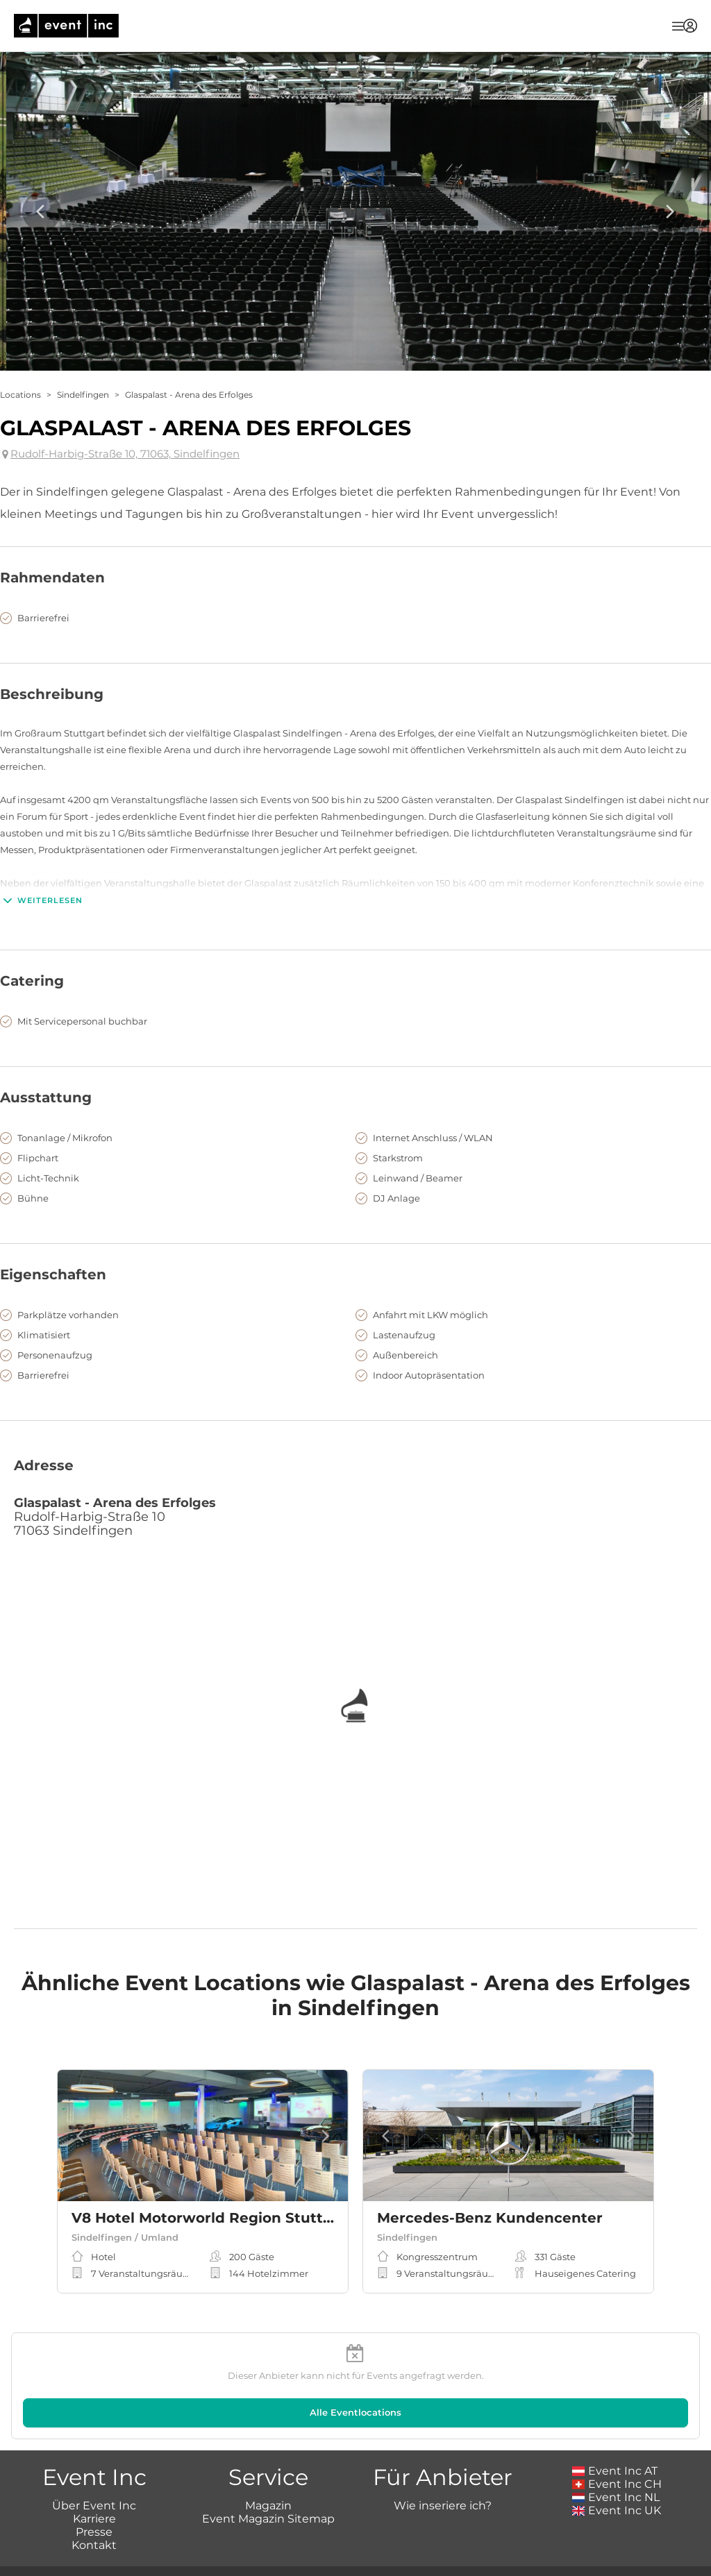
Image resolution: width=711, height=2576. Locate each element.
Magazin (268, 2505)
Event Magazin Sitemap (268, 2518)
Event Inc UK (617, 2510)
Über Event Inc (94, 2505)
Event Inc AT (615, 2470)
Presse (94, 2532)
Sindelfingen (83, 394)
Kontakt (94, 2545)
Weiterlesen (41, 900)
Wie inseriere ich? (443, 2505)
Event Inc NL (616, 2497)
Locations (20, 394)
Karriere (94, 2518)
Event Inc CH (617, 2484)
